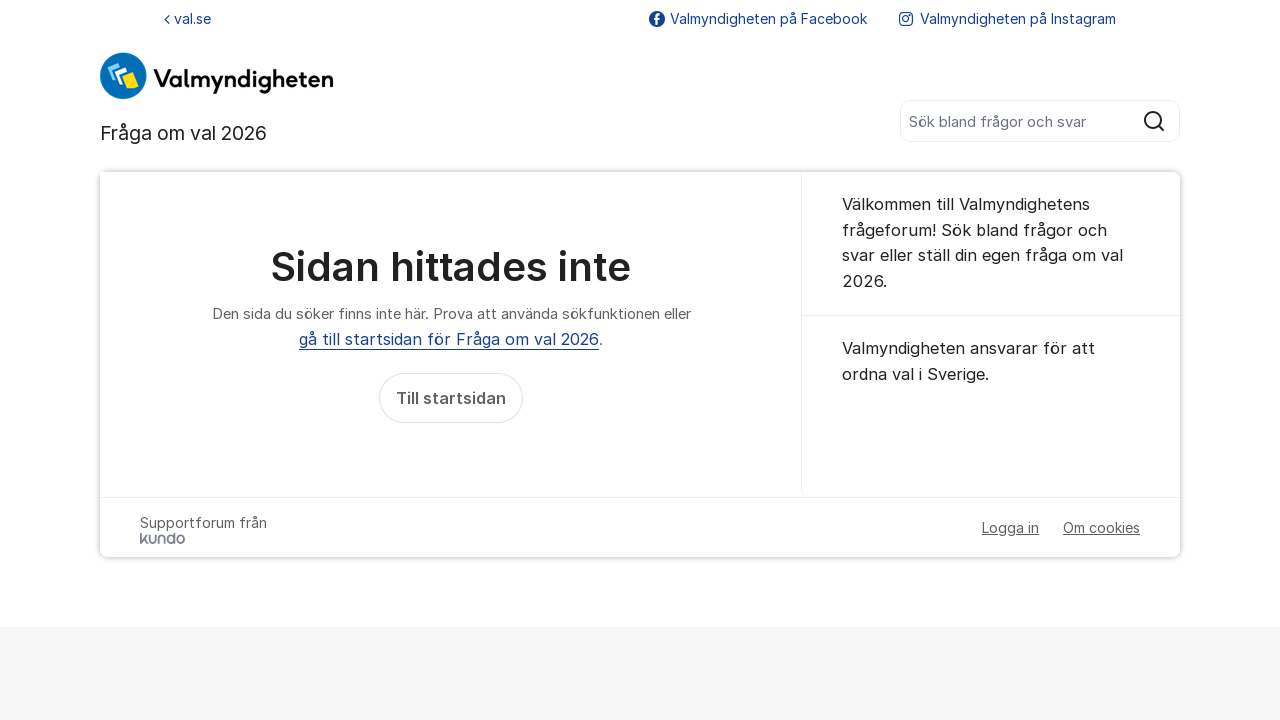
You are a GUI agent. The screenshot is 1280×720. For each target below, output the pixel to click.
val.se (187, 18)
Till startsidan (451, 398)
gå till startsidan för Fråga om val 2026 (449, 339)
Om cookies (1101, 527)
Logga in (1010, 527)
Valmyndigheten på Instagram (1007, 18)
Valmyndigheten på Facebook (758, 18)
